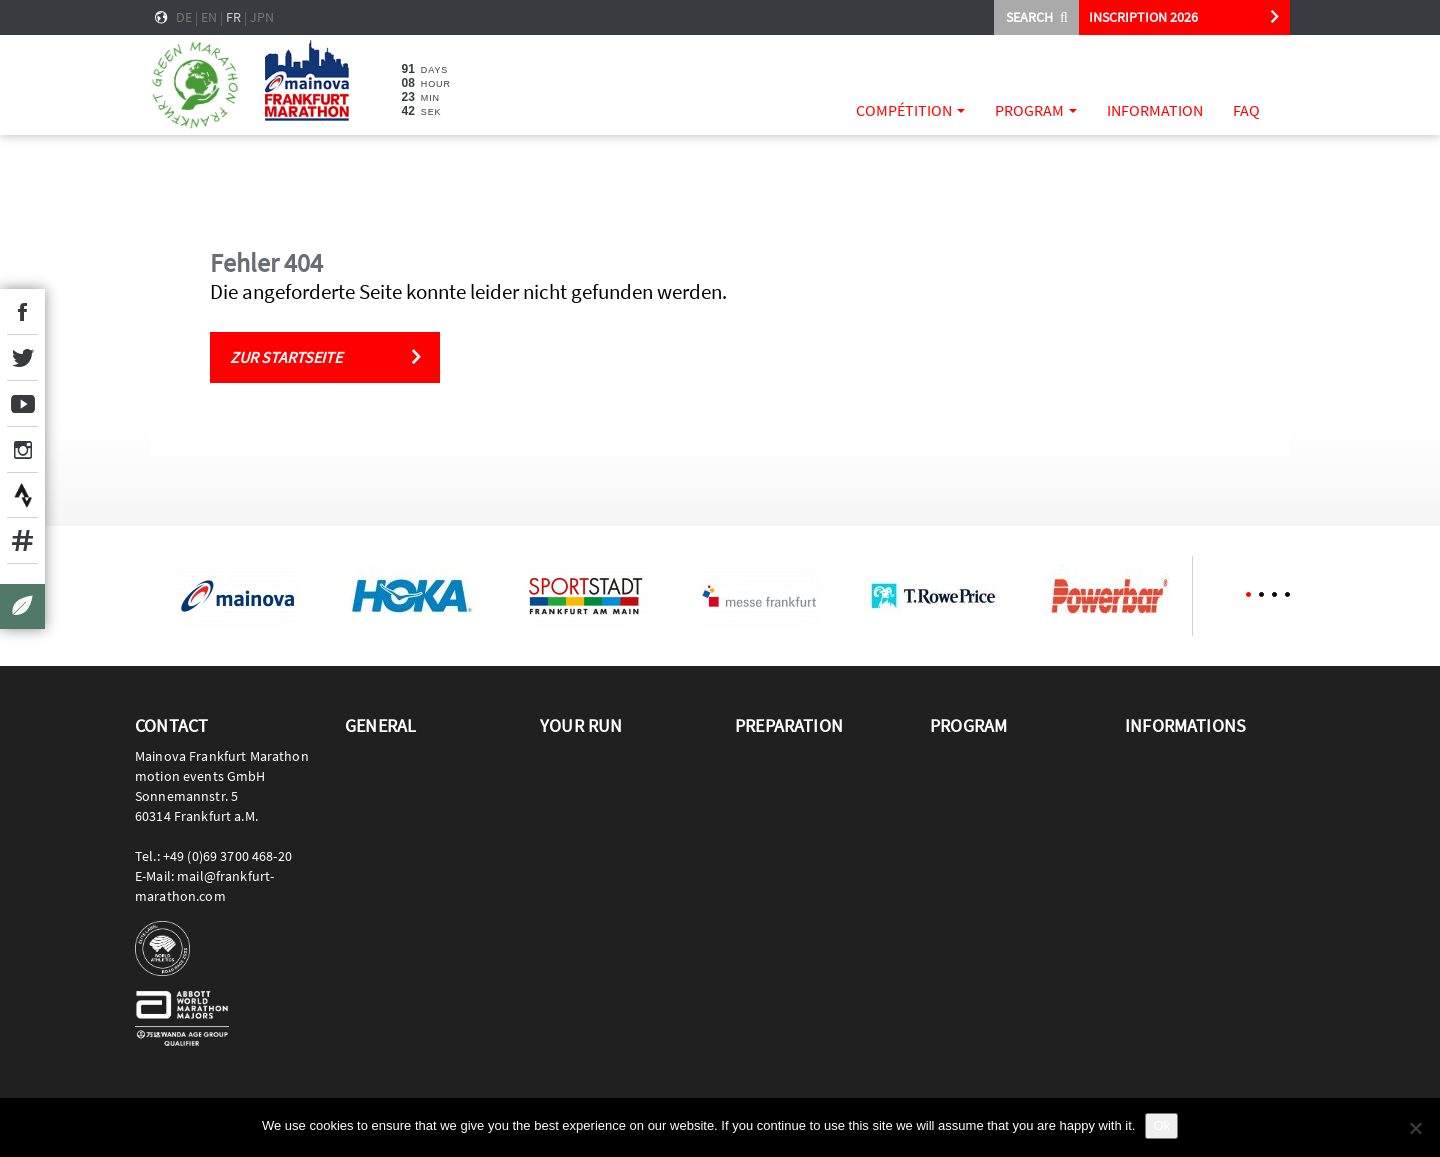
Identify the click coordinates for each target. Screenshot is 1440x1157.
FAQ (1246, 110)
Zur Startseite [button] (286, 357)
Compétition (910, 110)
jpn (262, 17)
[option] (237, 596)
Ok (1161, 1125)
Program (1036, 110)
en (209, 17)
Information (1155, 110)
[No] (1415, 1128)
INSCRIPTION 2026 (1143, 17)
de (184, 17)
